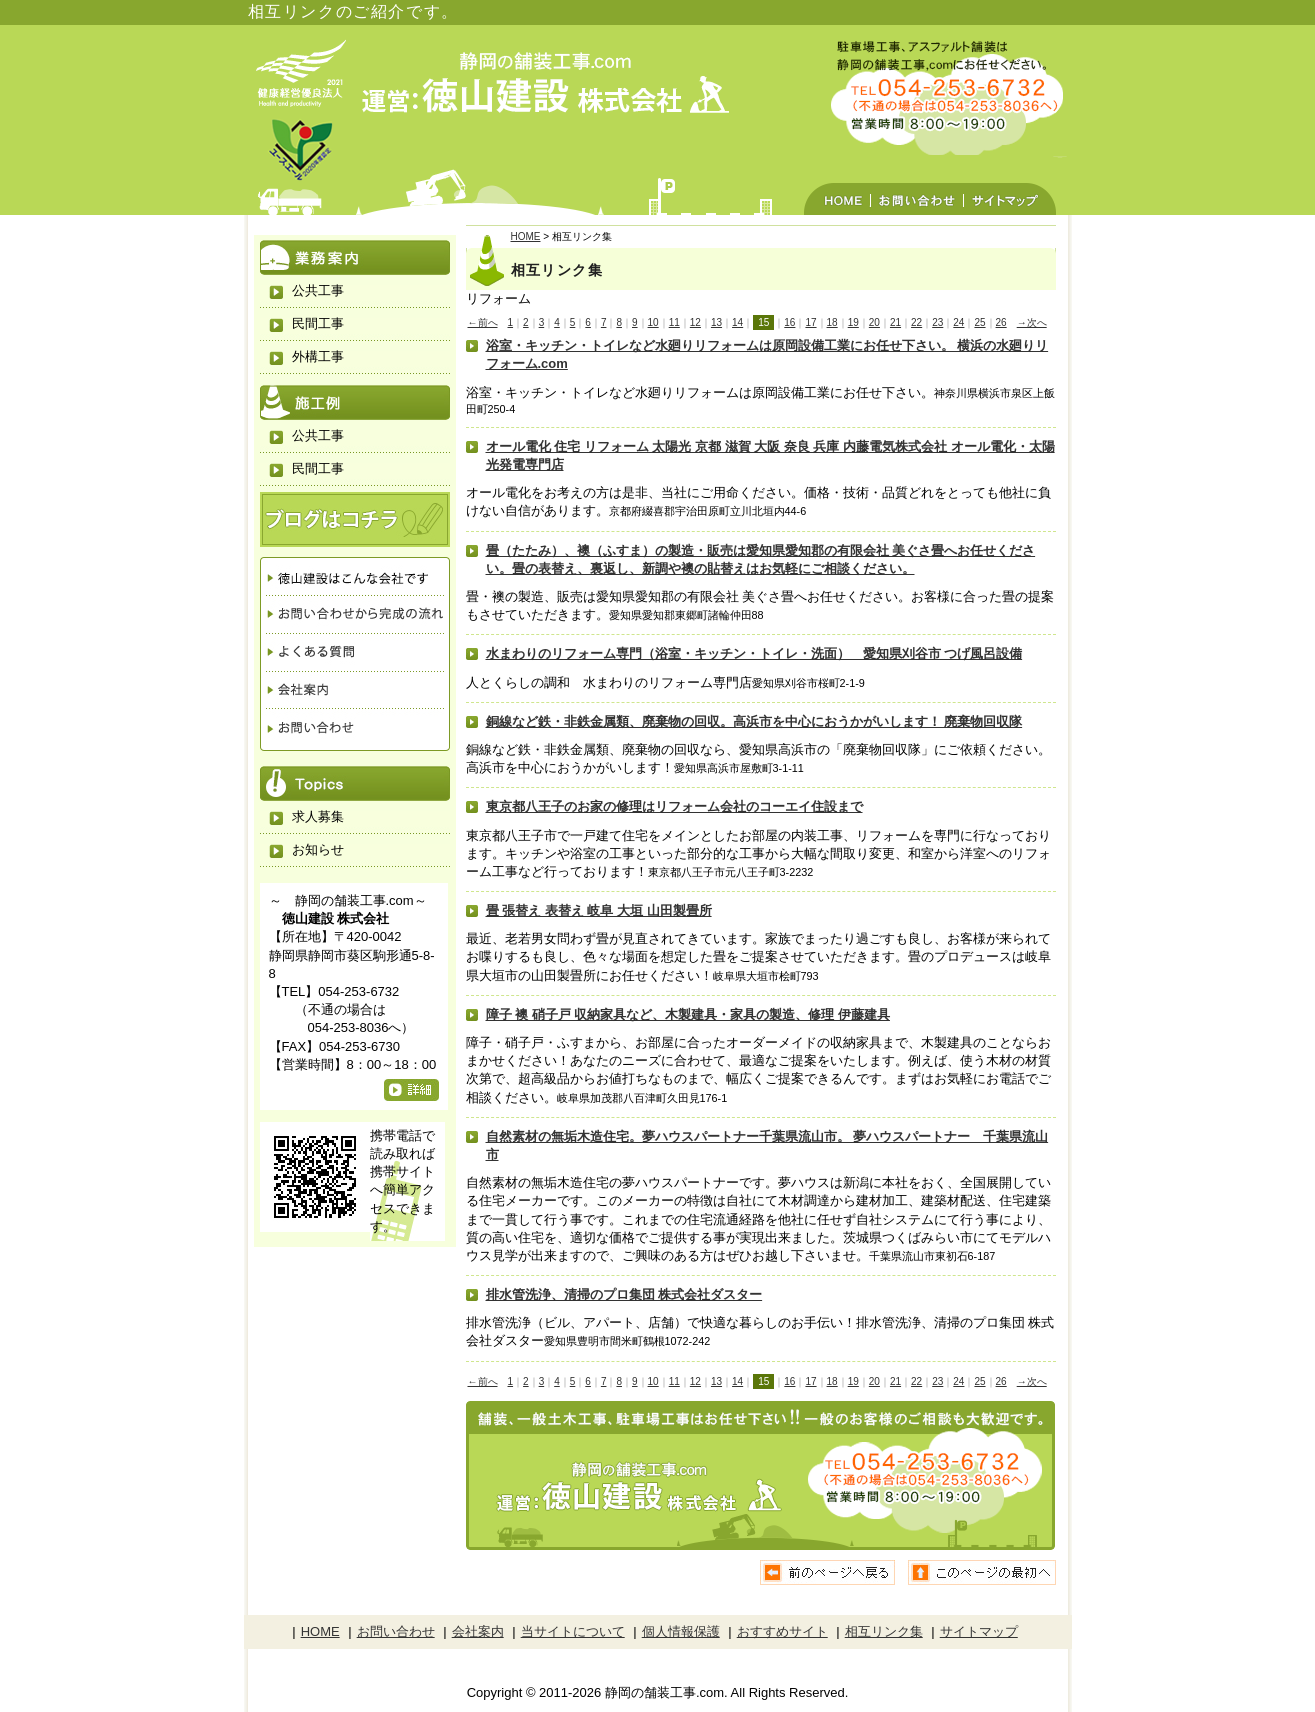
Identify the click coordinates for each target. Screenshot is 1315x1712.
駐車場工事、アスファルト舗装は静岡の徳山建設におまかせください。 (930, 95)
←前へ (483, 322)
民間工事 (318, 323)
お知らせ (318, 849)
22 (916, 322)
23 (937, 322)
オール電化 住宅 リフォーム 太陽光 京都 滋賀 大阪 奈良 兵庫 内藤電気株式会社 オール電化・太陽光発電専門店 (770, 455)
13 (716, 322)
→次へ (1032, 322)
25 (979, 322)
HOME (837, 181)
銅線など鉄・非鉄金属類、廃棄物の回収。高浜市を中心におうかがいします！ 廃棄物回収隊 (754, 721)
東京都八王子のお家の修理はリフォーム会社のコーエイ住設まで (674, 806)
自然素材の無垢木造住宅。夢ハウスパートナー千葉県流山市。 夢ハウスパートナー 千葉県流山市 (767, 1145)
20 (874, 322)
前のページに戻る (829, 1572)
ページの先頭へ (982, 1572)
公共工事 (318, 290)
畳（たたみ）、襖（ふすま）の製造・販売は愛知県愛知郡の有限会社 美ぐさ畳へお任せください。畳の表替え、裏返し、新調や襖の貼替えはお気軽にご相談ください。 (761, 559)
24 (958, 322)
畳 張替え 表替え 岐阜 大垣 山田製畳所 (599, 910)
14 (737, 322)
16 (789, 322)
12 (695, 322)
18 (832, 322)
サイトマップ (1010, 181)
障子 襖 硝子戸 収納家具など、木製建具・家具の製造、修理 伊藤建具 (688, 1014)
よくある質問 (355, 652)
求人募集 (318, 816)
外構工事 (318, 356)
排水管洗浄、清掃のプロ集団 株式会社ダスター (624, 1294)
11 (674, 322)
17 (810, 322)
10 (653, 322)
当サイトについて (573, 1631)
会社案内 (355, 689)
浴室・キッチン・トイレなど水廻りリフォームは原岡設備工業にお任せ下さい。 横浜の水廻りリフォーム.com (767, 354)
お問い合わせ (917, 181)
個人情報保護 (681, 1631)
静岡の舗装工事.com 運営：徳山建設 (546, 85)
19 (853, 322)
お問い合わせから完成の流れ (355, 614)
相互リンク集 (884, 1631)
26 (1001, 322)
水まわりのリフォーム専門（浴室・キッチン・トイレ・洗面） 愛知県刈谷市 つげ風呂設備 (754, 653)
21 (895, 322)
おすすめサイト (782, 1631)
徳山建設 (355, 576)
